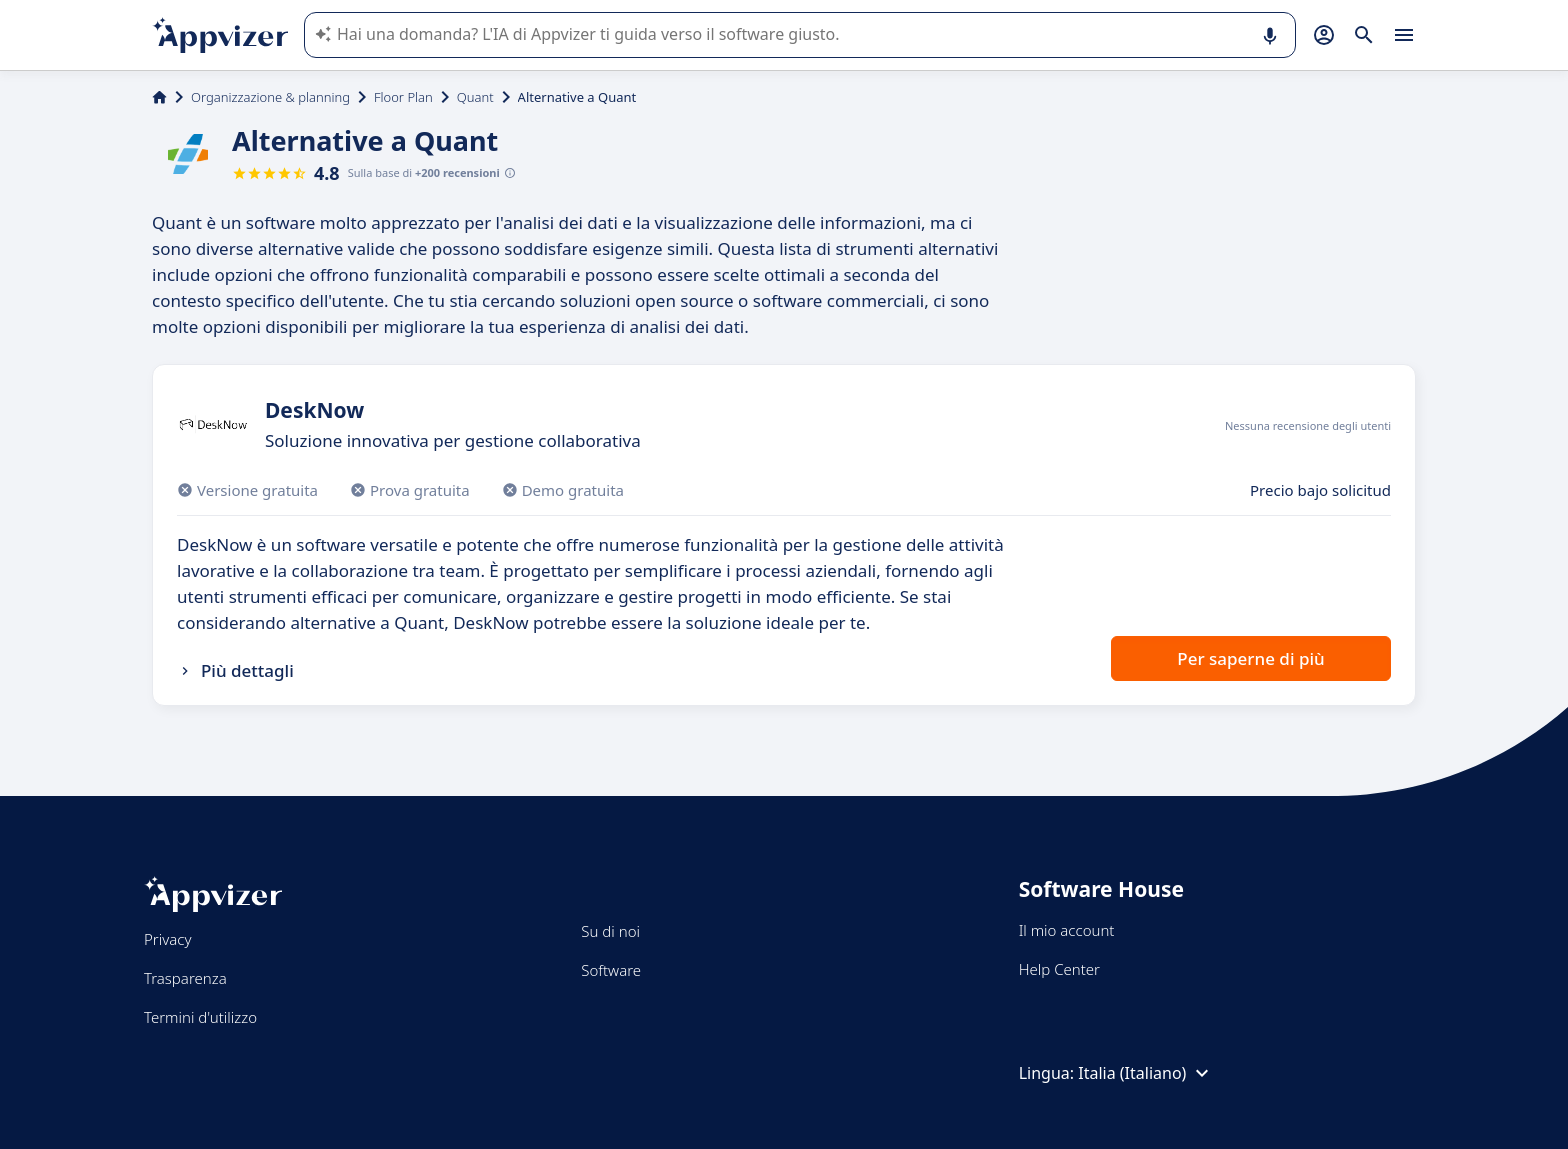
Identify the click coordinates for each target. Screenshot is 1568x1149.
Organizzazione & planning (270, 97)
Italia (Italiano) (1146, 1073)
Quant (475, 97)
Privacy (167, 939)
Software (611, 970)
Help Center (1059, 969)
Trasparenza (185, 978)
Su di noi (610, 931)
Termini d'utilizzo (200, 1017)
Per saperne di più (1250, 658)
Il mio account (1067, 930)
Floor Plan (403, 97)
